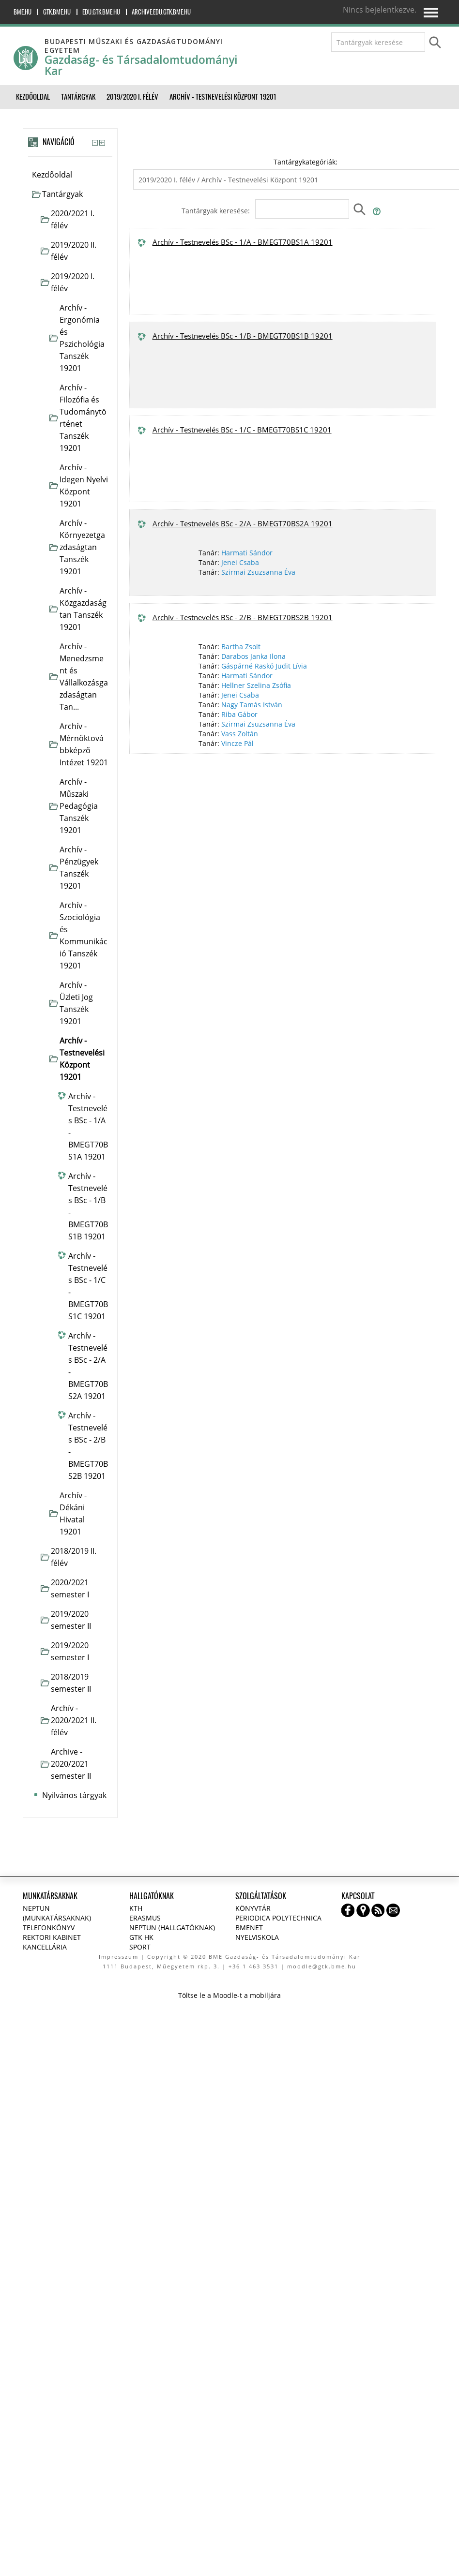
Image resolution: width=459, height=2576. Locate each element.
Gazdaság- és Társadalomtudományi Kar (141, 65)
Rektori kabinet (52, 1937)
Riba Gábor (239, 714)
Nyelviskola (257, 1937)
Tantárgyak (62, 194)
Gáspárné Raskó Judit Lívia (264, 665)
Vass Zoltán (239, 733)
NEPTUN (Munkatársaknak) (57, 1913)
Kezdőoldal (52, 174)
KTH (135, 1908)
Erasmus (145, 1917)
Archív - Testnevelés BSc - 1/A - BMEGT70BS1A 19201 (243, 242)
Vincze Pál (237, 743)
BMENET (249, 1927)
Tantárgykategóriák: (305, 161)
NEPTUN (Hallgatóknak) (172, 1927)
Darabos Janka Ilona (253, 656)
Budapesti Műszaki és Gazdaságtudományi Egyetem (134, 46)
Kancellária (45, 1946)
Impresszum (118, 1956)
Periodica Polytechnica (278, 1917)
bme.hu (22, 12)
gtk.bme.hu (57, 12)
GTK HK (141, 1937)
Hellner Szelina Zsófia (256, 685)
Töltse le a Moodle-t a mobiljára (229, 1995)
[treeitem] (70, 175)
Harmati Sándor (247, 552)
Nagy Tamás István (251, 704)
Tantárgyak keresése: (217, 210)
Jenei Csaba (240, 562)
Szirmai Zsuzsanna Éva (258, 572)
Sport (140, 1946)
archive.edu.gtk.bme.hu (161, 12)
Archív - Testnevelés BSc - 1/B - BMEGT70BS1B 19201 (243, 336)
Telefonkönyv (49, 1927)
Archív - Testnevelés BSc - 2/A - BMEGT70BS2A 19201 (243, 523)
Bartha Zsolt (240, 646)
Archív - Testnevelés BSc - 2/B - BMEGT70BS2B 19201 (243, 617)
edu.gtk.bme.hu (101, 12)
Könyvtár (253, 1908)
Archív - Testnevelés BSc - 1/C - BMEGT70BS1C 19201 (242, 429)
